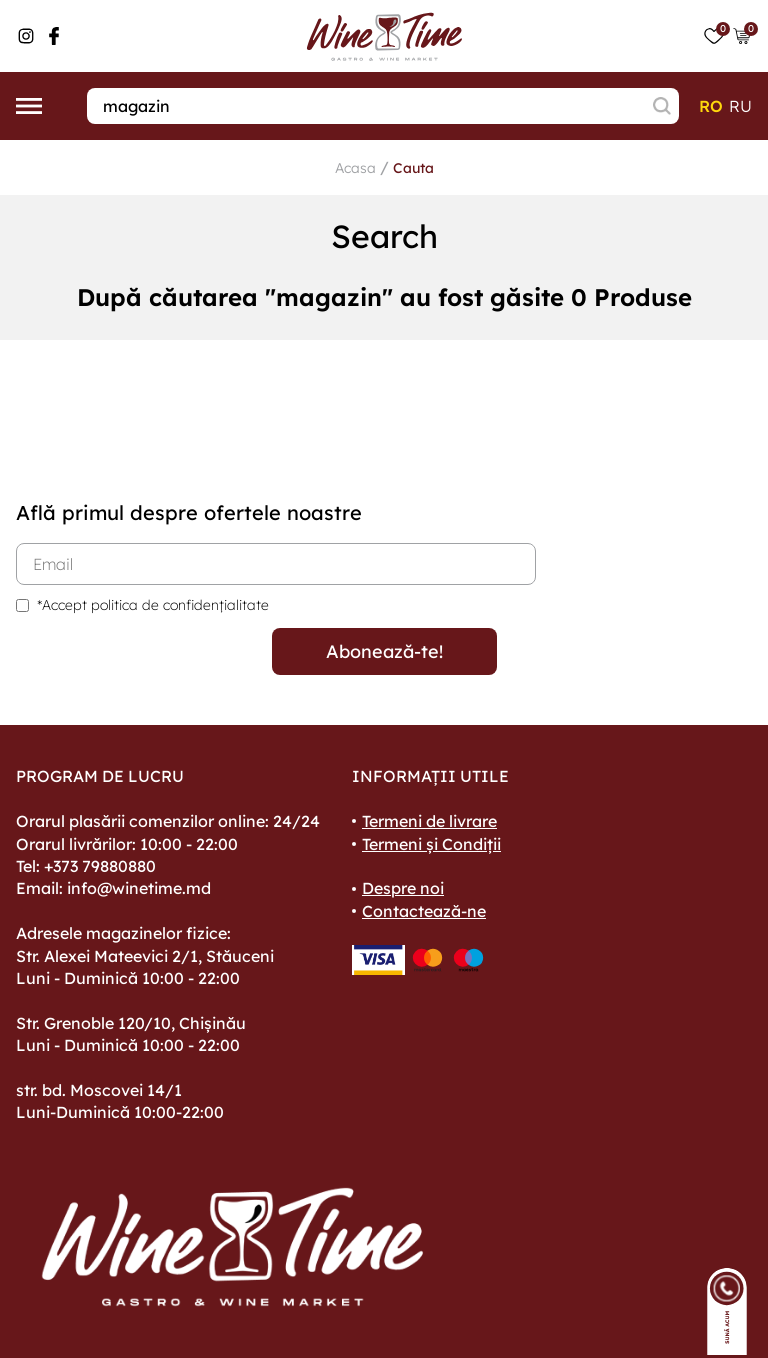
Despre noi (403, 888)
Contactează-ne (424, 911)
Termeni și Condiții (431, 844)
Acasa (355, 168)
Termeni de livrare (429, 821)
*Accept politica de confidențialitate (153, 605)
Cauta (413, 168)
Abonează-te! (384, 651)
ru (740, 106)
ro (711, 106)
